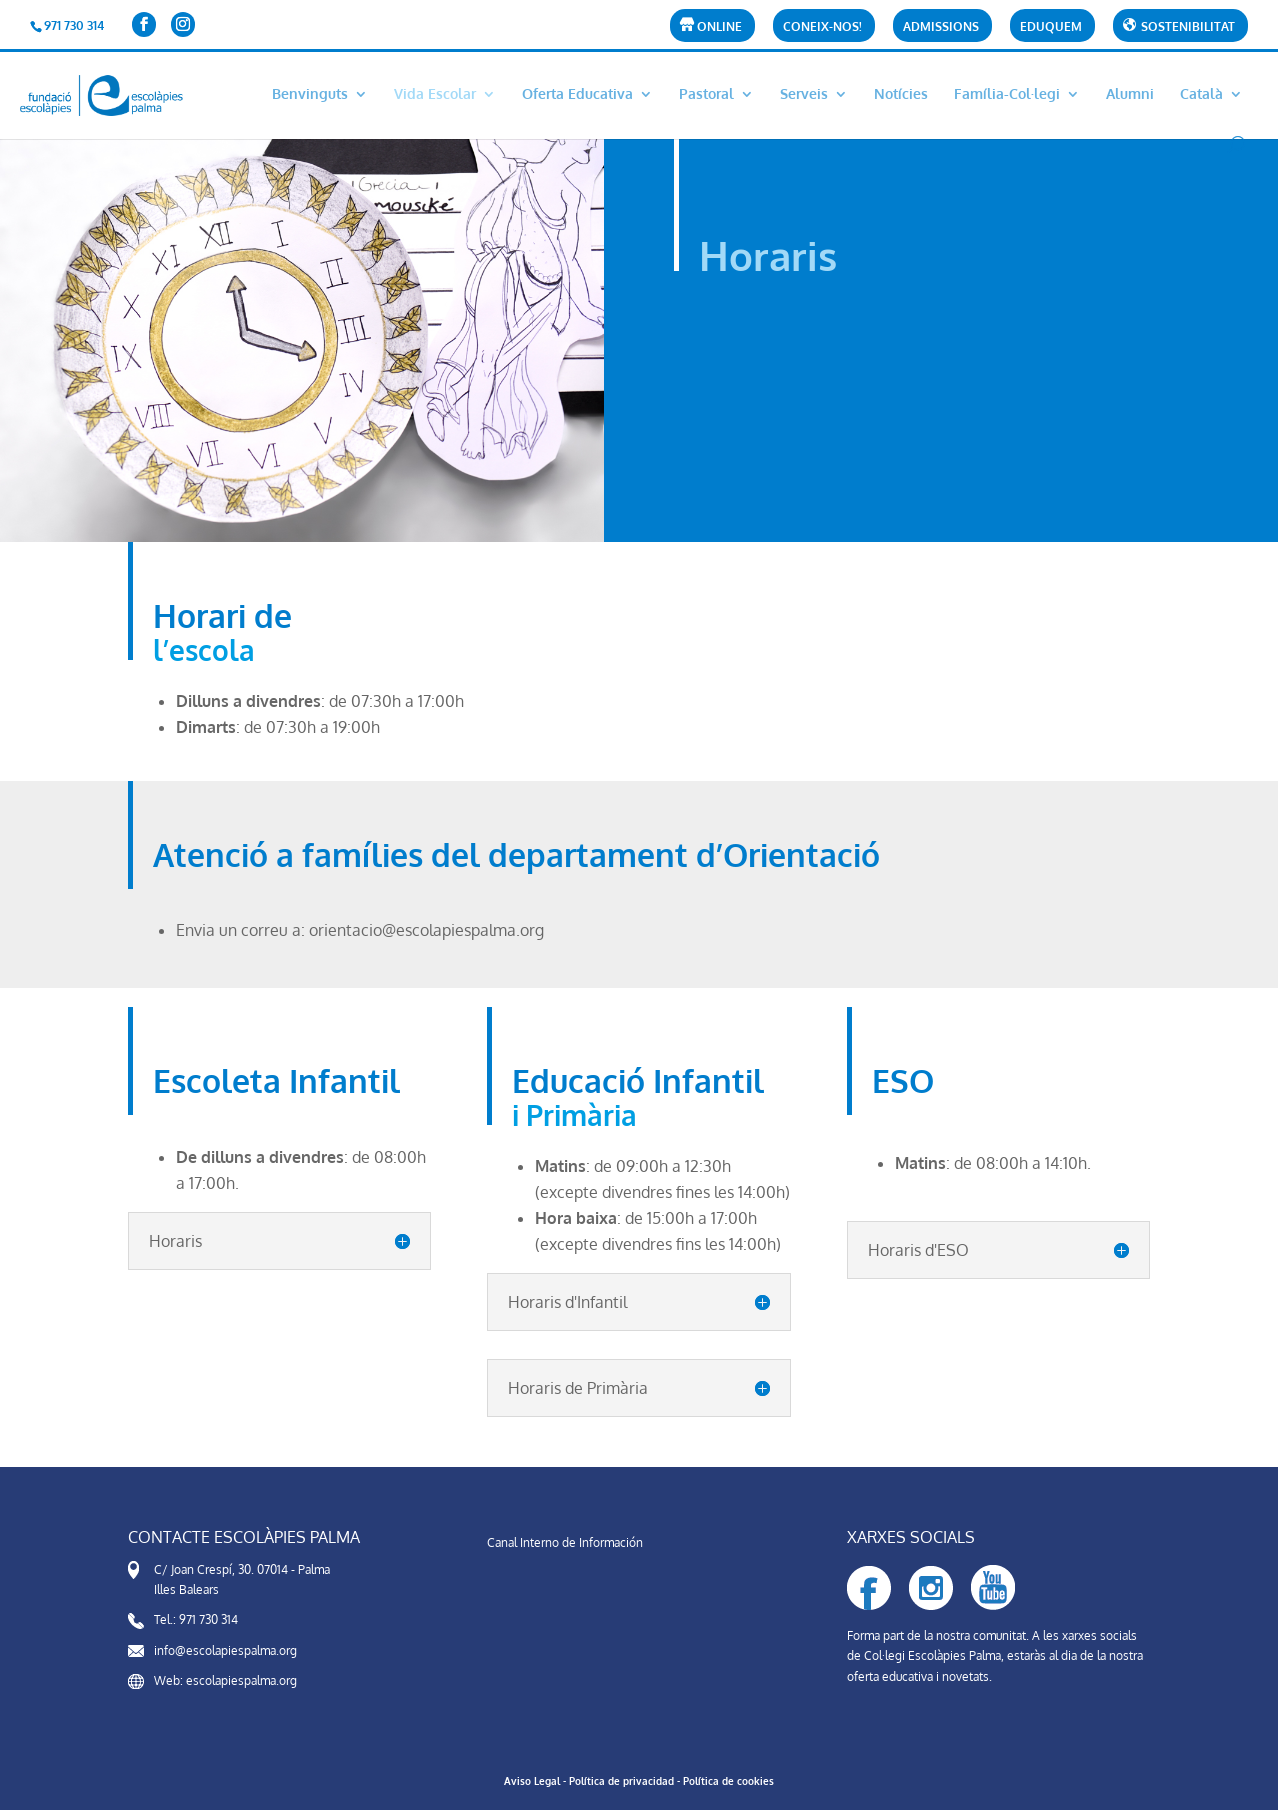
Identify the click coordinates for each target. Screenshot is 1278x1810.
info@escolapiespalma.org (225, 1650)
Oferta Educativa (577, 94)
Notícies (901, 94)
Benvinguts (310, 94)
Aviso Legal (532, 1781)
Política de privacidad (621, 1781)
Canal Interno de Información (565, 1542)
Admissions (941, 27)
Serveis (804, 94)
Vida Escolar (435, 94)
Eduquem (1051, 27)
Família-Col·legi (1007, 94)
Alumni (1130, 94)
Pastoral (706, 94)
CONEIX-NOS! (822, 27)
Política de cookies (728, 1781)
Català (1201, 94)
